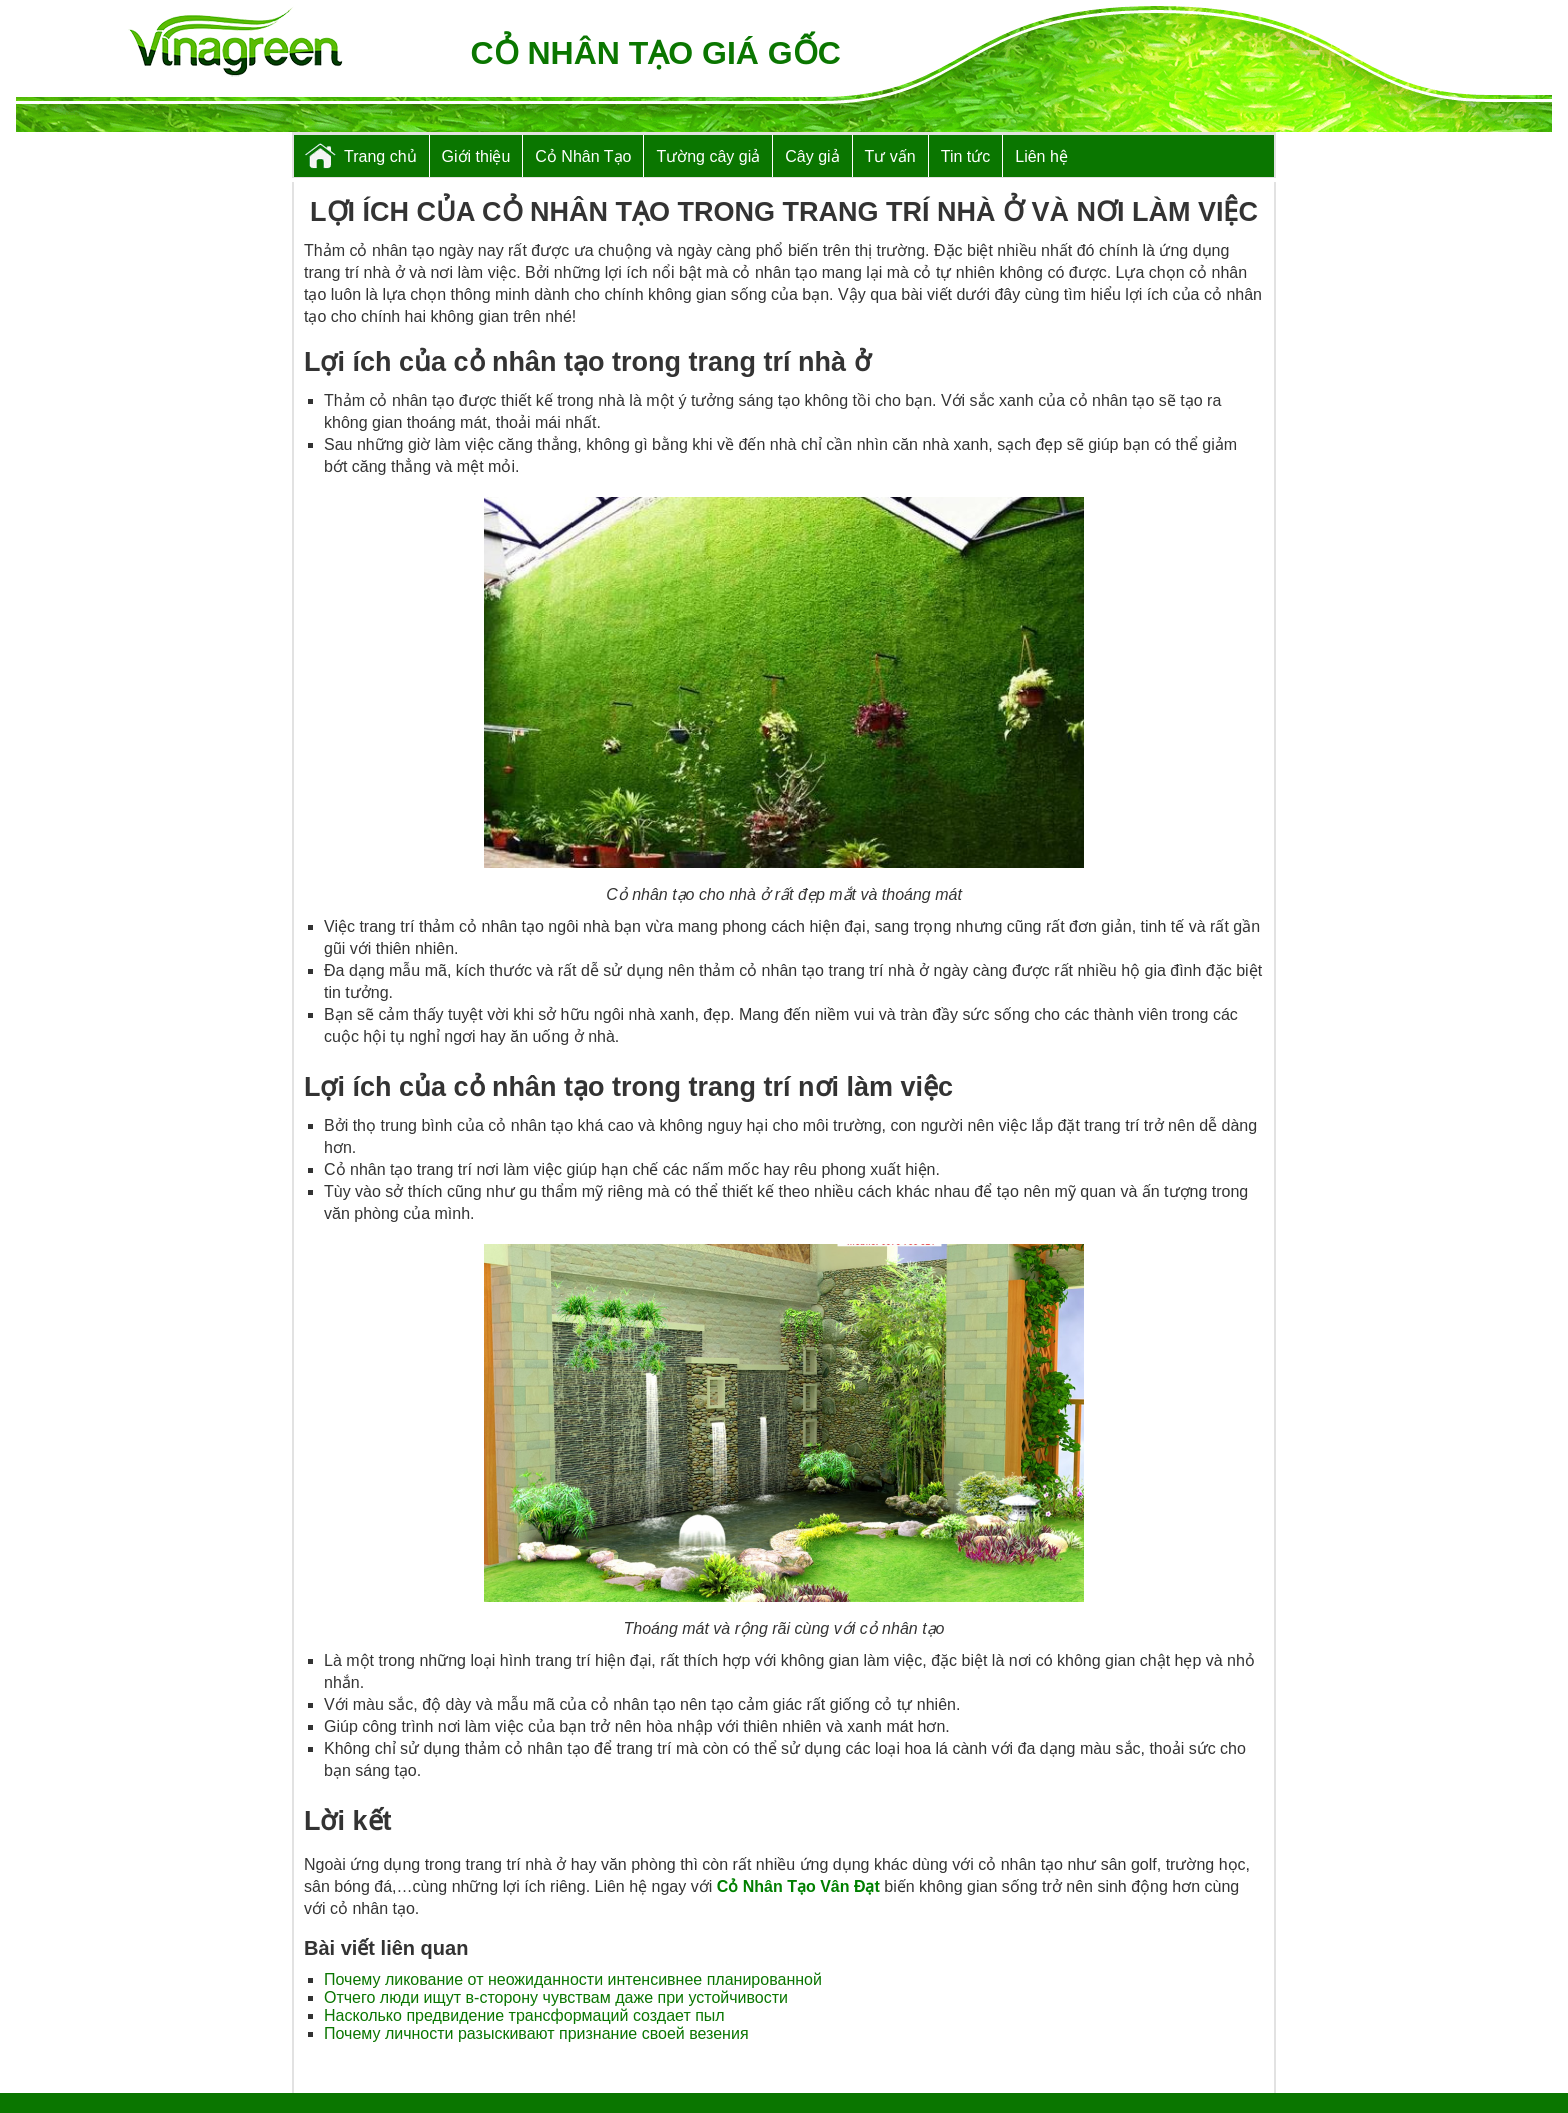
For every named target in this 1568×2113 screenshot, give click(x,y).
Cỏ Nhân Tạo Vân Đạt (798, 1886)
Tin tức (966, 156)
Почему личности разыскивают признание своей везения (536, 2033)
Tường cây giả (708, 156)
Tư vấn (890, 156)
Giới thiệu (476, 156)
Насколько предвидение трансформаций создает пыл (524, 2015)
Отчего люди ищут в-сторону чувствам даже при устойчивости (556, 1997)
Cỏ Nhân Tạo (583, 156)
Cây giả (812, 156)
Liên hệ (1041, 156)
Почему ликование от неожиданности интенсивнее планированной (573, 1979)
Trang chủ (380, 156)
